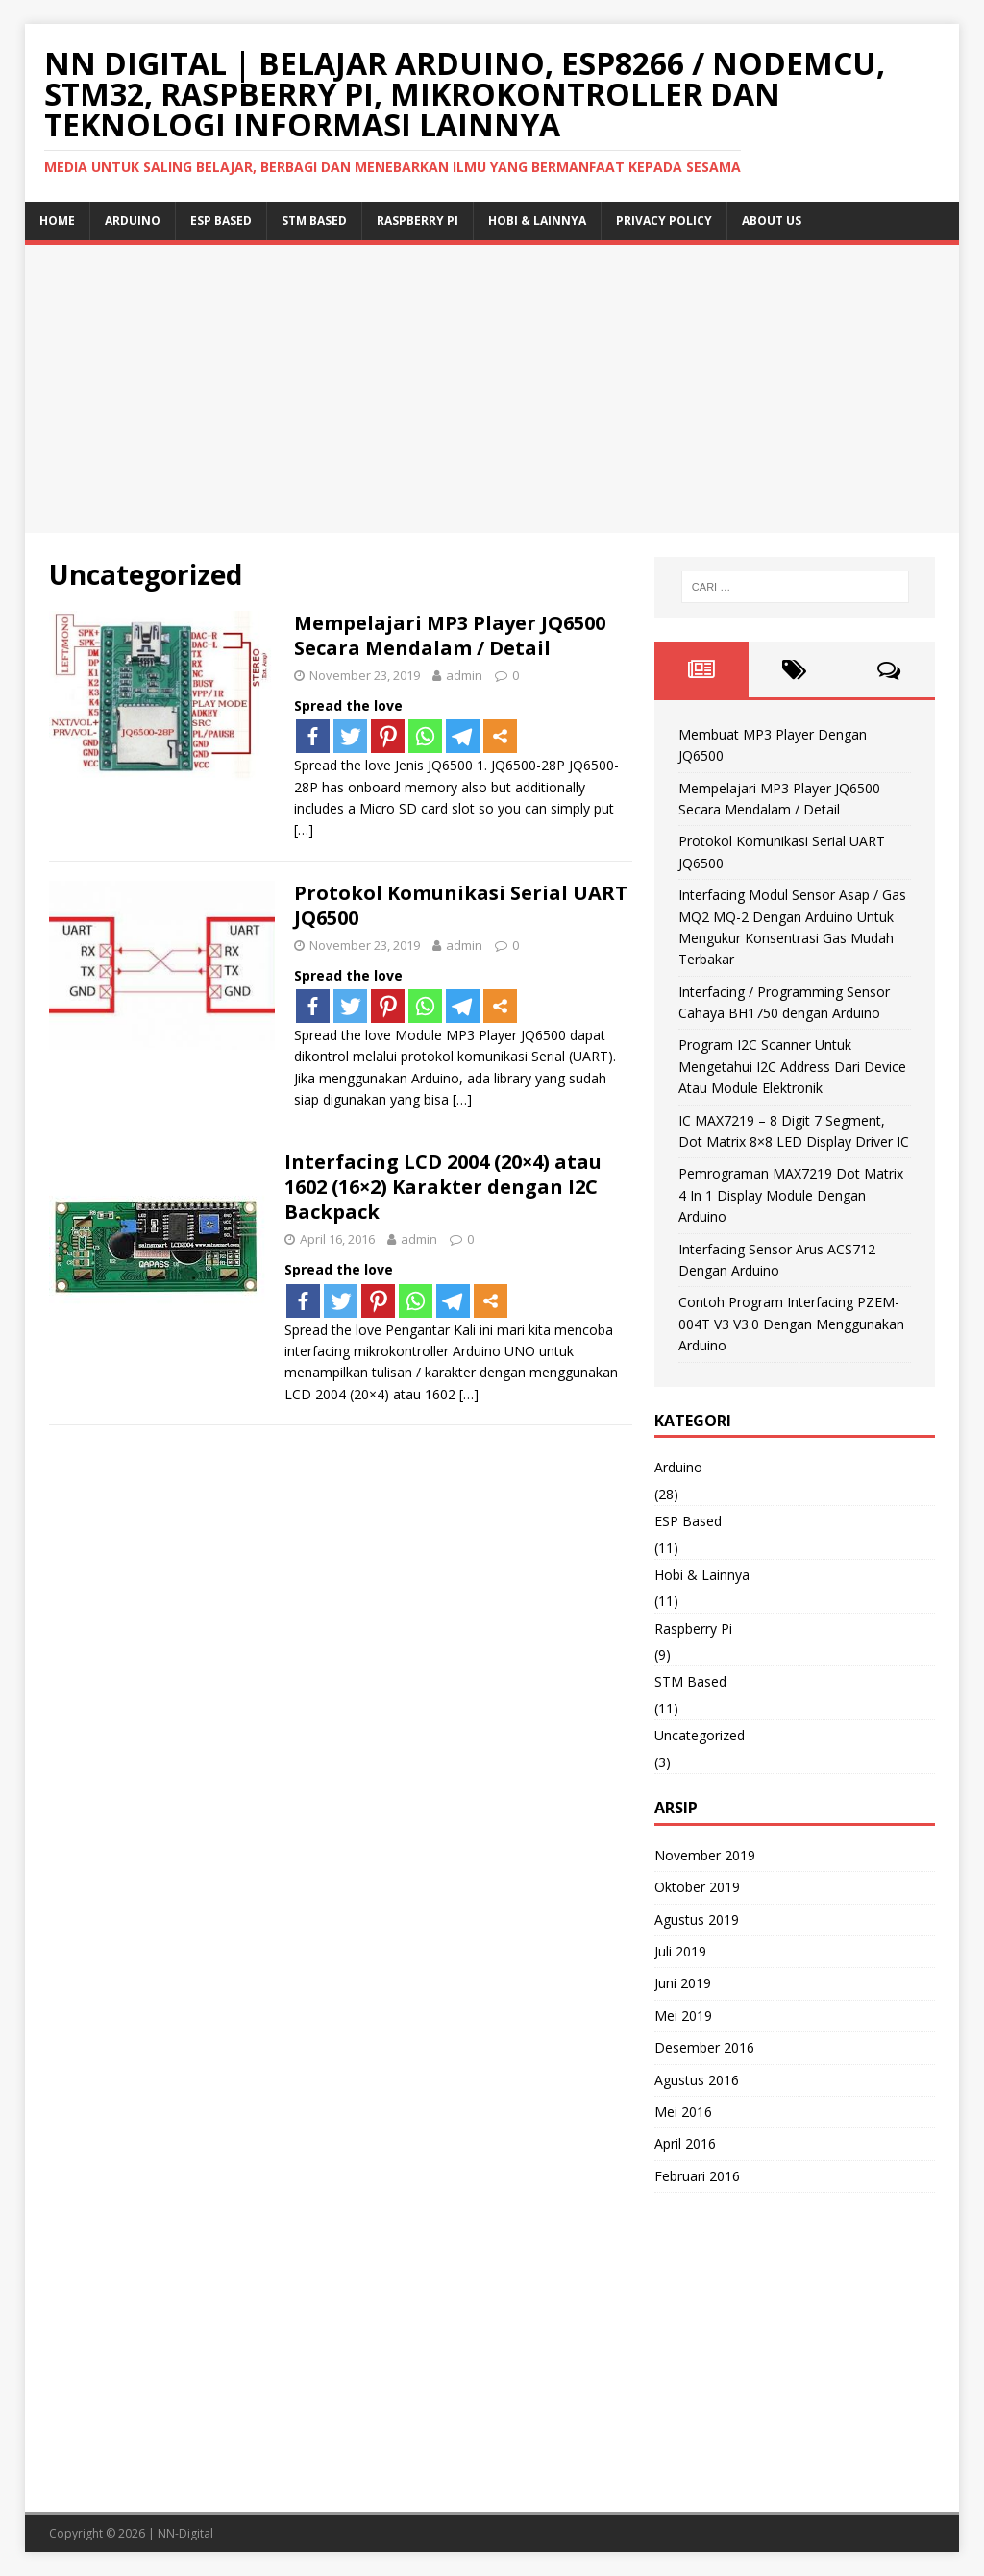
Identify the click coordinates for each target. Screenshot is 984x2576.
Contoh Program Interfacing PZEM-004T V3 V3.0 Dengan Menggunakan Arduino (791, 1323)
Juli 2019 (680, 1951)
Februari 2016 (697, 2176)
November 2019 (704, 1855)
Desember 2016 (704, 2047)
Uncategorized (699, 1735)
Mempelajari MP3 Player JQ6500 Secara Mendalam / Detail (449, 635)
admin (464, 675)
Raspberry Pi (417, 220)
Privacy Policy (664, 220)
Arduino (132, 220)
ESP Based (221, 220)
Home (57, 220)
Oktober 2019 (697, 1887)
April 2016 (685, 2143)
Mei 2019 (683, 2015)
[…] (303, 829)
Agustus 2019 (696, 1919)
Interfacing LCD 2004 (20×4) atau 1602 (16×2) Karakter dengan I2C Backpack (443, 1187)
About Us (771, 220)
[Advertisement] (492, 389)
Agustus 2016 (696, 2080)
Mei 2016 (683, 2111)
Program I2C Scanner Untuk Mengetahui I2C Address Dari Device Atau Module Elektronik (792, 1066)
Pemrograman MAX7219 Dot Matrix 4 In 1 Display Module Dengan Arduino (790, 1195)
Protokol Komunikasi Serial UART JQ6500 (460, 905)
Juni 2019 (682, 1983)
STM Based (314, 220)
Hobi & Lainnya (537, 220)
